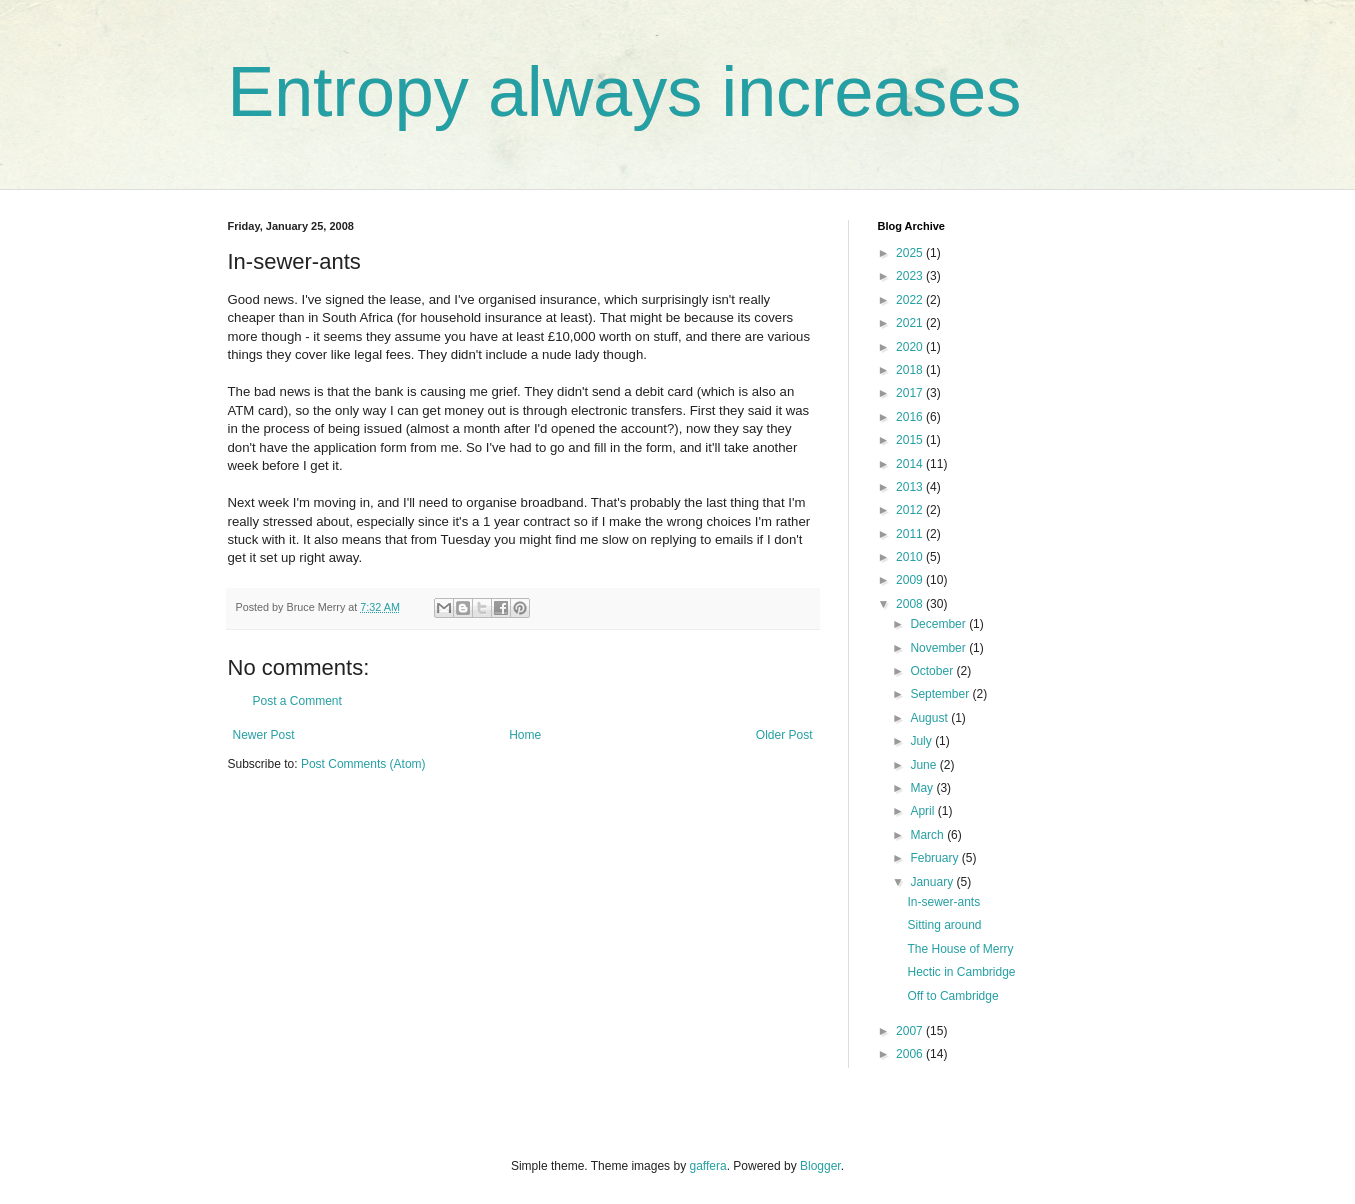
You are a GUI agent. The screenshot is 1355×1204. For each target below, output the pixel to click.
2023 (911, 276)
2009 (911, 580)
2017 (911, 393)
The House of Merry (960, 949)
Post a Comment (297, 701)
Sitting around (944, 925)
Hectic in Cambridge (961, 972)
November (939, 648)
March (928, 835)
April (923, 811)
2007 (911, 1031)
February (935, 858)
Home (525, 735)
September (941, 694)
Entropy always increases (625, 92)
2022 (911, 300)
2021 (911, 323)
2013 (911, 487)
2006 (911, 1054)
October (933, 671)
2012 (911, 510)
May (923, 788)
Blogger (820, 1166)
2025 (911, 253)
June (924, 765)
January (933, 882)
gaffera (707, 1166)
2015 (911, 440)
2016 (911, 417)
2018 (911, 370)
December (939, 624)
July (922, 741)
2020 (911, 347)
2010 (911, 557)
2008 (911, 604)
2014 (911, 464)
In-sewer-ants (943, 902)
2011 (911, 534)
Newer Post (264, 735)
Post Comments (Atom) (363, 764)
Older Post (784, 735)
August (930, 718)
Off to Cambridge (952, 996)
